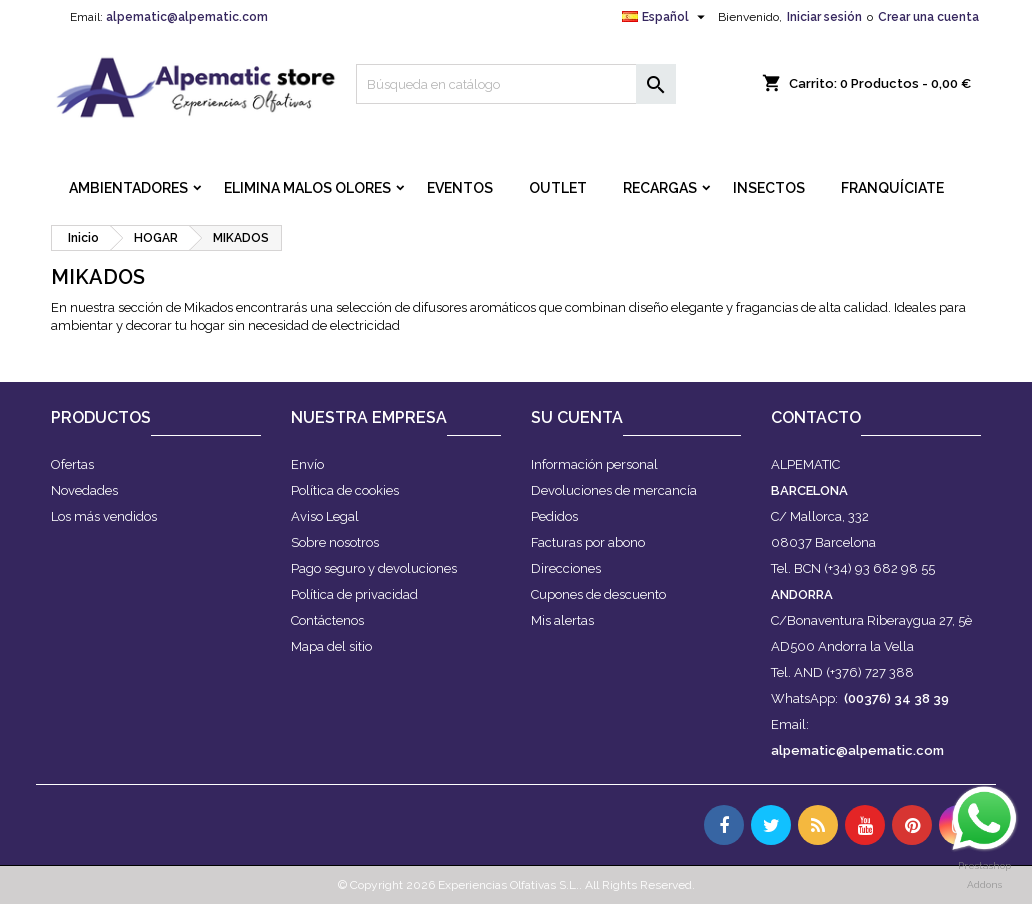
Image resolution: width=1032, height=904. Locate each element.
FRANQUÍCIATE (892, 188)
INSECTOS (769, 188)
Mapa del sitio (331, 646)
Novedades (84, 490)
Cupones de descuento (598, 594)
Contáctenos (327, 620)
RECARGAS (660, 188)
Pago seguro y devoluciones (374, 568)
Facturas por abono (588, 542)
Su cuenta (577, 417)
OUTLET (558, 188)
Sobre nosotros (335, 542)
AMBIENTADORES (128, 188)
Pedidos (554, 516)
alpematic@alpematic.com (187, 17)
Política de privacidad (354, 594)
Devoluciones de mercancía (614, 490)
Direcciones (566, 568)
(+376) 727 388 (870, 672)
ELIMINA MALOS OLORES (307, 188)
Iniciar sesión (824, 17)
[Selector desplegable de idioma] (666, 17)
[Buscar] (516, 84)
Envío (307, 464)
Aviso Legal (325, 516)
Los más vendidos (104, 516)
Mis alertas (562, 620)
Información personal (594, 464)
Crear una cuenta (928, 17)
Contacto (816, 417)
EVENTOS (460, 188)
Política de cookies (345, 490)
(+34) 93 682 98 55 (879, 568)
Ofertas (72, 464)
